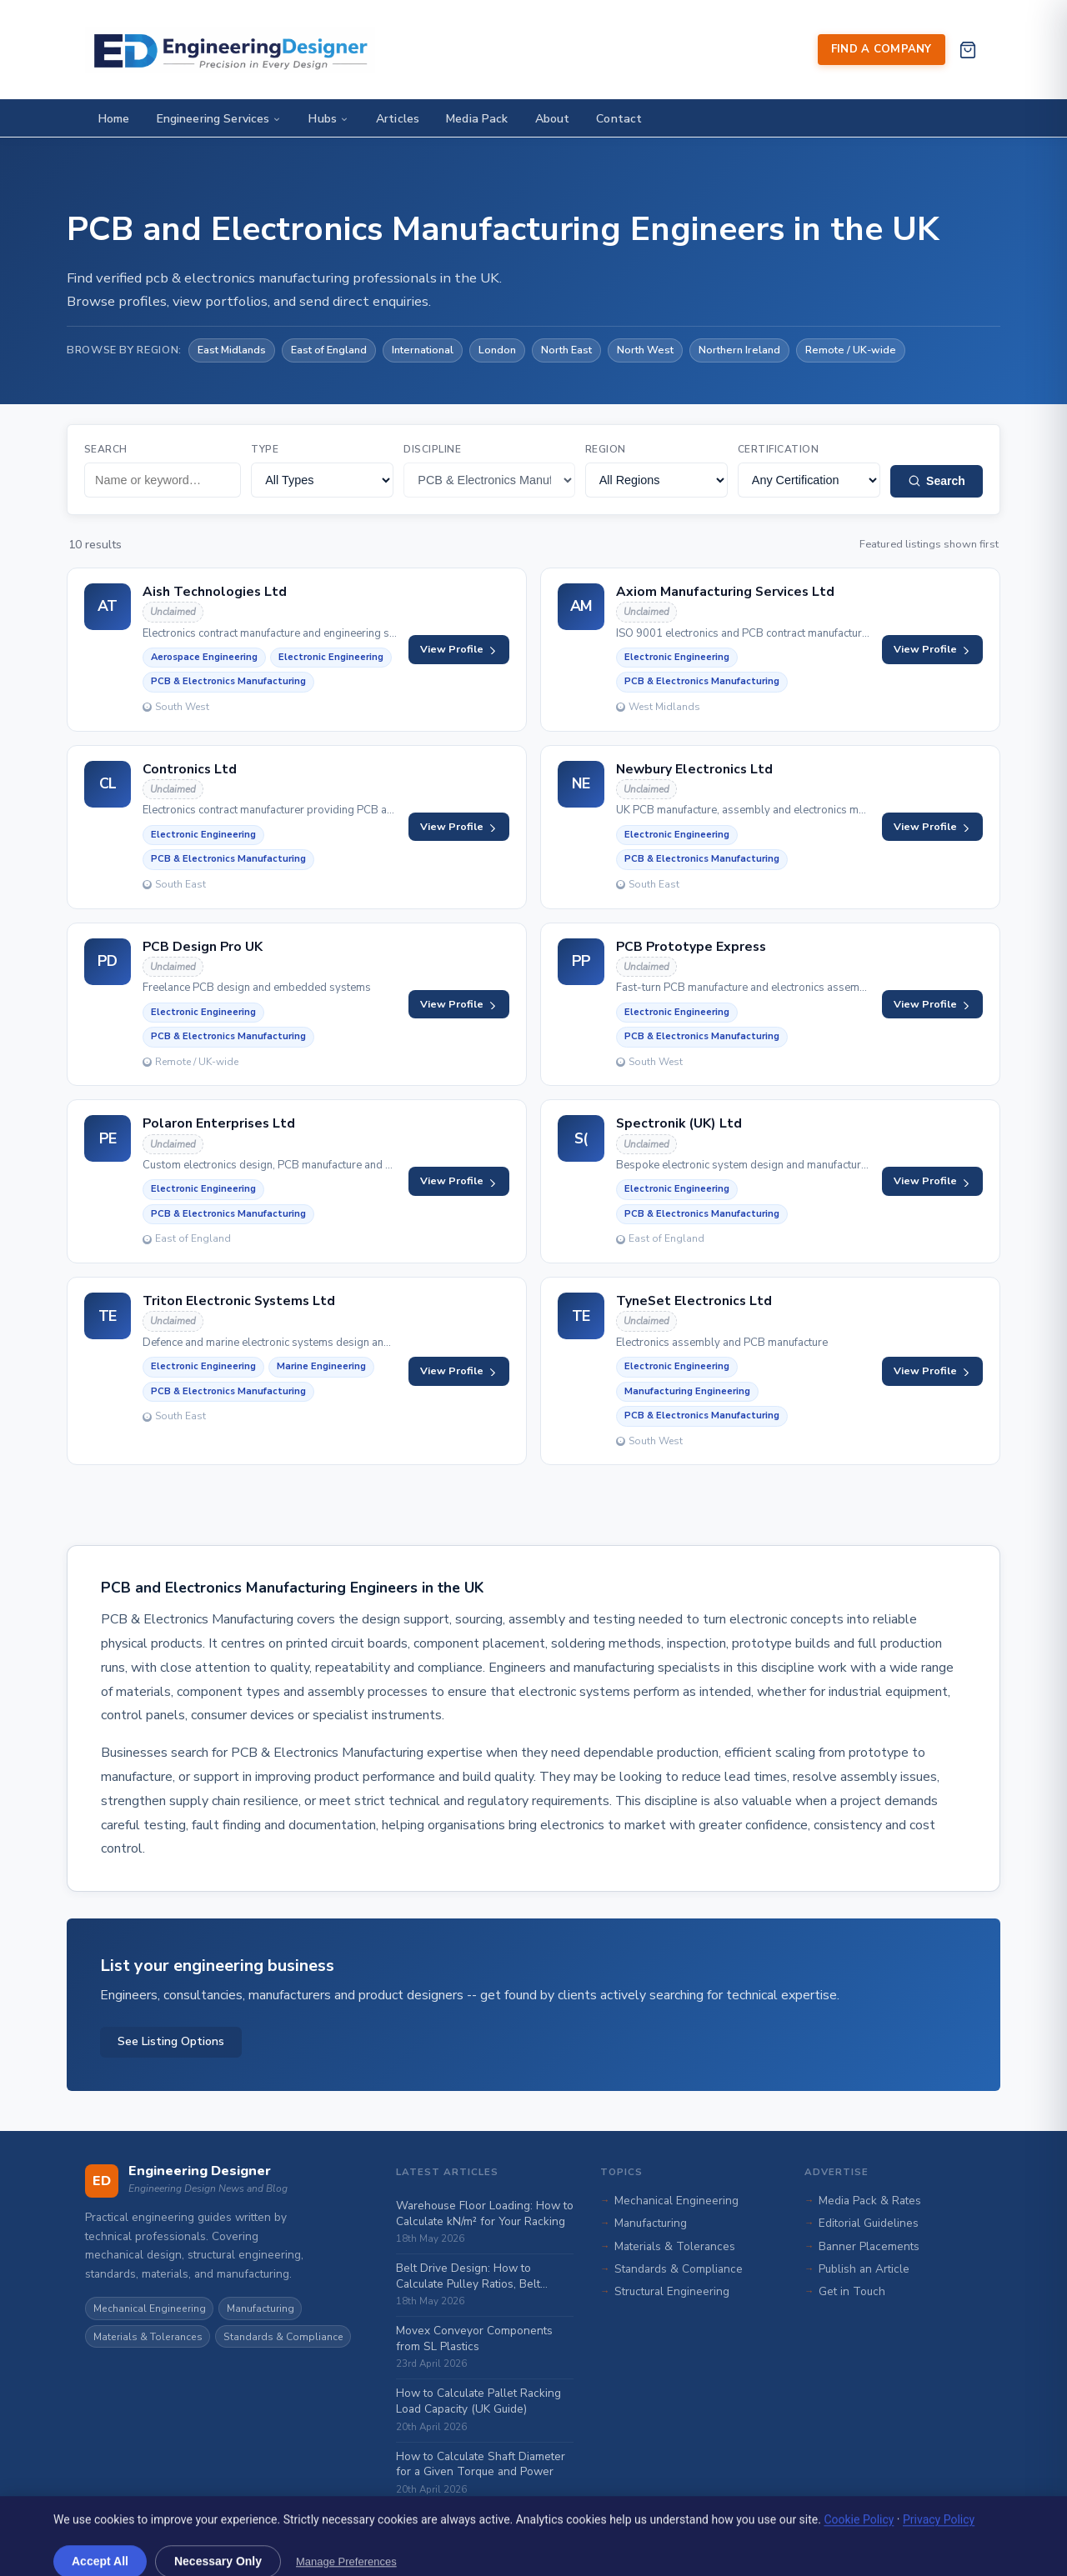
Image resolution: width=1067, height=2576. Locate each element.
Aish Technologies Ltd (215, 592)
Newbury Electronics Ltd (694, 769)
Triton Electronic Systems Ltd (239, 1301)
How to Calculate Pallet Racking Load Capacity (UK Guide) (478, 2401)
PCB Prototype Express (691, 947)
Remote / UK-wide (850, 350)
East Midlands (232, 350)
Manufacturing (260, 2308)
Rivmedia (320, 2553)
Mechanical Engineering (149, 2308)
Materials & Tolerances (148, 2336)
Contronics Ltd (190, 769)
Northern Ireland (739, 350)
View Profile (459, 649)
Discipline (432, 449)
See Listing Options (171, 2041)
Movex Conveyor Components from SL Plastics (474, 2338)
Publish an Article (864, 2269)
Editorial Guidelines (869, 2223)
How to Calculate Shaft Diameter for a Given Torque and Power (480, 2464)
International (422, 350)
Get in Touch (852, 2291)
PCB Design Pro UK (203, 947)
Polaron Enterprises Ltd (219, 1123)
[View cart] (967, 49)
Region (605, 449)
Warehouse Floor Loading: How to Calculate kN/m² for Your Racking (485, 2213)
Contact (619, 119)
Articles (397, 119)
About (552, 119)
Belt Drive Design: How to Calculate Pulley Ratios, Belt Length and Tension (468, 2276)
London (497, 350)
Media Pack (477, 119)
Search (106, 449)
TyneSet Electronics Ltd (694, 1301)
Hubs (328, 119)
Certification (778, 449)
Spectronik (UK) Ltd (679, 1123)
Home (114, 119)
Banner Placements (869, 2246)
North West (645, 350)
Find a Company (881, 49)
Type (264, 449)
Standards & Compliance (283, 2336)
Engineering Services (220, 119)
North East (566, 350)
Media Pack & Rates (870, 2200)
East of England (329, 350)
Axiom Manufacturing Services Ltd (725, 592)
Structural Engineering (671, 2291)
